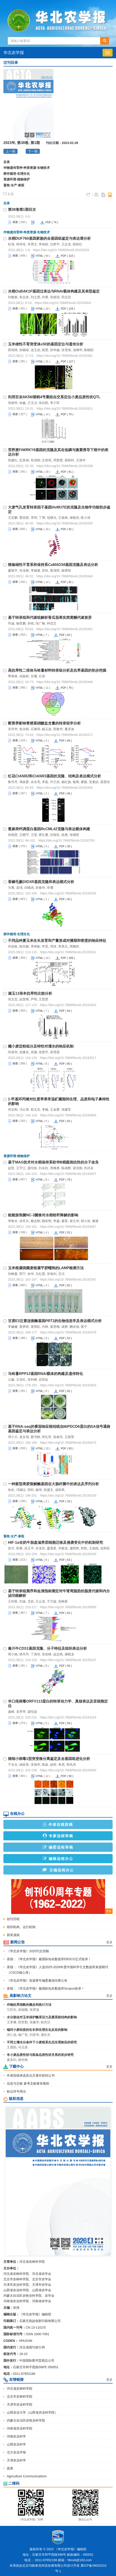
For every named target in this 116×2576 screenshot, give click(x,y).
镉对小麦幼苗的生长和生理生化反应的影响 (37, 2030)
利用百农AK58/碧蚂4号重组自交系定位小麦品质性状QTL (54, 397)
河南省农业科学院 (19, 2428)
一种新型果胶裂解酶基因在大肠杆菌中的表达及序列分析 (53, 1484)
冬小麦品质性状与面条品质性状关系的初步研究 (40, 2055)
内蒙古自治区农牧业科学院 (26, 2420)
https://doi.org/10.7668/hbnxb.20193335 (64, 523)
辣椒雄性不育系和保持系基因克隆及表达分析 (53, 565)
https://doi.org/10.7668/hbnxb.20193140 (68, 1495)
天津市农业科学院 (19, 2404)
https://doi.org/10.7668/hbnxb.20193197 (68, 1660)
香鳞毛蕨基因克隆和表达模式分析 (41, 882)
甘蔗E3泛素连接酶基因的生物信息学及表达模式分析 (55, 1321)
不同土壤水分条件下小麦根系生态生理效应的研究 (42, 2042)
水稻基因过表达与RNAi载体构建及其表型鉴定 (54, 291)
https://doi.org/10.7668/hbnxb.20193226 (61, 250)
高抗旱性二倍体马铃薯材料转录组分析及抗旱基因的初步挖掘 (57, 670)
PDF (48, 222)
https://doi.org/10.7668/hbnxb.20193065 (68, 1607)
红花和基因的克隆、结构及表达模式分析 (54, 776)
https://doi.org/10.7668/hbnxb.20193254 (68, 893)
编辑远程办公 (58, 1859)
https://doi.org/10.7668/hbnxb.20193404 (63, 303)
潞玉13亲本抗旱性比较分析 (30, 993)
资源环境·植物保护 (16, 179)
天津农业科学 (16, 2460)
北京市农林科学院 (19, 2396)
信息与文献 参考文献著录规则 (28, 2083)
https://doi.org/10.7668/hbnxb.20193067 (68, 1226)
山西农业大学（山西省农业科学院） (32, 2412)
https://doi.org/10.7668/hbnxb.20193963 (68, 1115)
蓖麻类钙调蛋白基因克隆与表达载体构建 (49, 829)
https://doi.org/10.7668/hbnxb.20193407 (68, 1174)
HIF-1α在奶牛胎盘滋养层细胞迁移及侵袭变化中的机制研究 (55, 1542)
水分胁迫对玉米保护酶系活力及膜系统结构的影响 (42, 2017)
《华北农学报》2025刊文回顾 (28, 1951)
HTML (39, 255)
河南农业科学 (16, 2436)
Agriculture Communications (27, 2476)
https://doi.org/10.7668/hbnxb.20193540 (68, 1770)
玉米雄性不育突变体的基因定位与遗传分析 (45, 344)
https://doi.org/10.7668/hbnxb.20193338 (64, 466)
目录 (6, 162)
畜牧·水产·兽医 (13, 185)
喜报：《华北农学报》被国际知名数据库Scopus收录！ (45, 1988)
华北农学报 (13, 52)
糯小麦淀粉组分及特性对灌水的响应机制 (40, 1046)
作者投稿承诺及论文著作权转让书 (31, 2075)
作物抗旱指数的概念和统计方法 (29, 2004)
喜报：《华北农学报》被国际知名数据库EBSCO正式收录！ (49, 1959)
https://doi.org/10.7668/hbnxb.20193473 (68, 1442)
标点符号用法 (16, 2091)
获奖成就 (13, 1935)
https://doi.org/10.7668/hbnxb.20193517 (68, 1058)
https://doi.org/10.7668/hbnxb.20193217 (64, 735)
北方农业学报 (16, 2452)
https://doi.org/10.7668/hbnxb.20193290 (68, 1554)
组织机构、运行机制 (21, 1927)
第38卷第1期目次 (22, 209)
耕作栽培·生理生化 (16, 173)
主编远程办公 (58, 1870)
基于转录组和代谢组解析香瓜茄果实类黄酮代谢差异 (50, 617)
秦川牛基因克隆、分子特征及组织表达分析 (47, 1648)
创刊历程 (13, 1919)
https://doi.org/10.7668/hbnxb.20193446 (64, 682)
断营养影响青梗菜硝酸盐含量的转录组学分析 (44, 723)
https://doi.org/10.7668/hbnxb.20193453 (68, 1385)
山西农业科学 (16, 2444)
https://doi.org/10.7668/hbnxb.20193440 (64, 576)
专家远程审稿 (58, 1836)
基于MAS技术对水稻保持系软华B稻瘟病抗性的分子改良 (53, 1162)
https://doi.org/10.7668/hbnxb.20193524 (68, 1005)
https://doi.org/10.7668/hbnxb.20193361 (64, 629)
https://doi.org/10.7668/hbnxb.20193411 (64, 408)
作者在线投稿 (58, 1824)
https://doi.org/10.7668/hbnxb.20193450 (64, 787)
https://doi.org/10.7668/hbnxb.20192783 (66, 840)
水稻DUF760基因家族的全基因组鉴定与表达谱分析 (49, 238)
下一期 (33, 151)
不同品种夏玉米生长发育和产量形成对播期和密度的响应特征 (57, 941)
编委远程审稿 (58, 1847)
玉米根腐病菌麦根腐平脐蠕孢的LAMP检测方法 (46, 1268)
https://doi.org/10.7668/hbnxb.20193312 (68, 952)
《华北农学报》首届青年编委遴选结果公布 (37, 1980)
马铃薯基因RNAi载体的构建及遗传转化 (45, 1374)
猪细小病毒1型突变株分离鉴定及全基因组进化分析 (49, 1759)
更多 (108, 1911)
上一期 (10, 151)
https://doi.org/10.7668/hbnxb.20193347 (68, 1279)
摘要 (15, 222)
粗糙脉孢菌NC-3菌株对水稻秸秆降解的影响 (43, 1215)
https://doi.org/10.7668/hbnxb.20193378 (68, 1332)
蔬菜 (10, 2468)
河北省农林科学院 (19, 2388)
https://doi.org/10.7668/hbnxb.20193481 (64, 355)
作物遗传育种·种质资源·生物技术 (26, 168)
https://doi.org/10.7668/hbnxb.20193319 (68, 1717)
